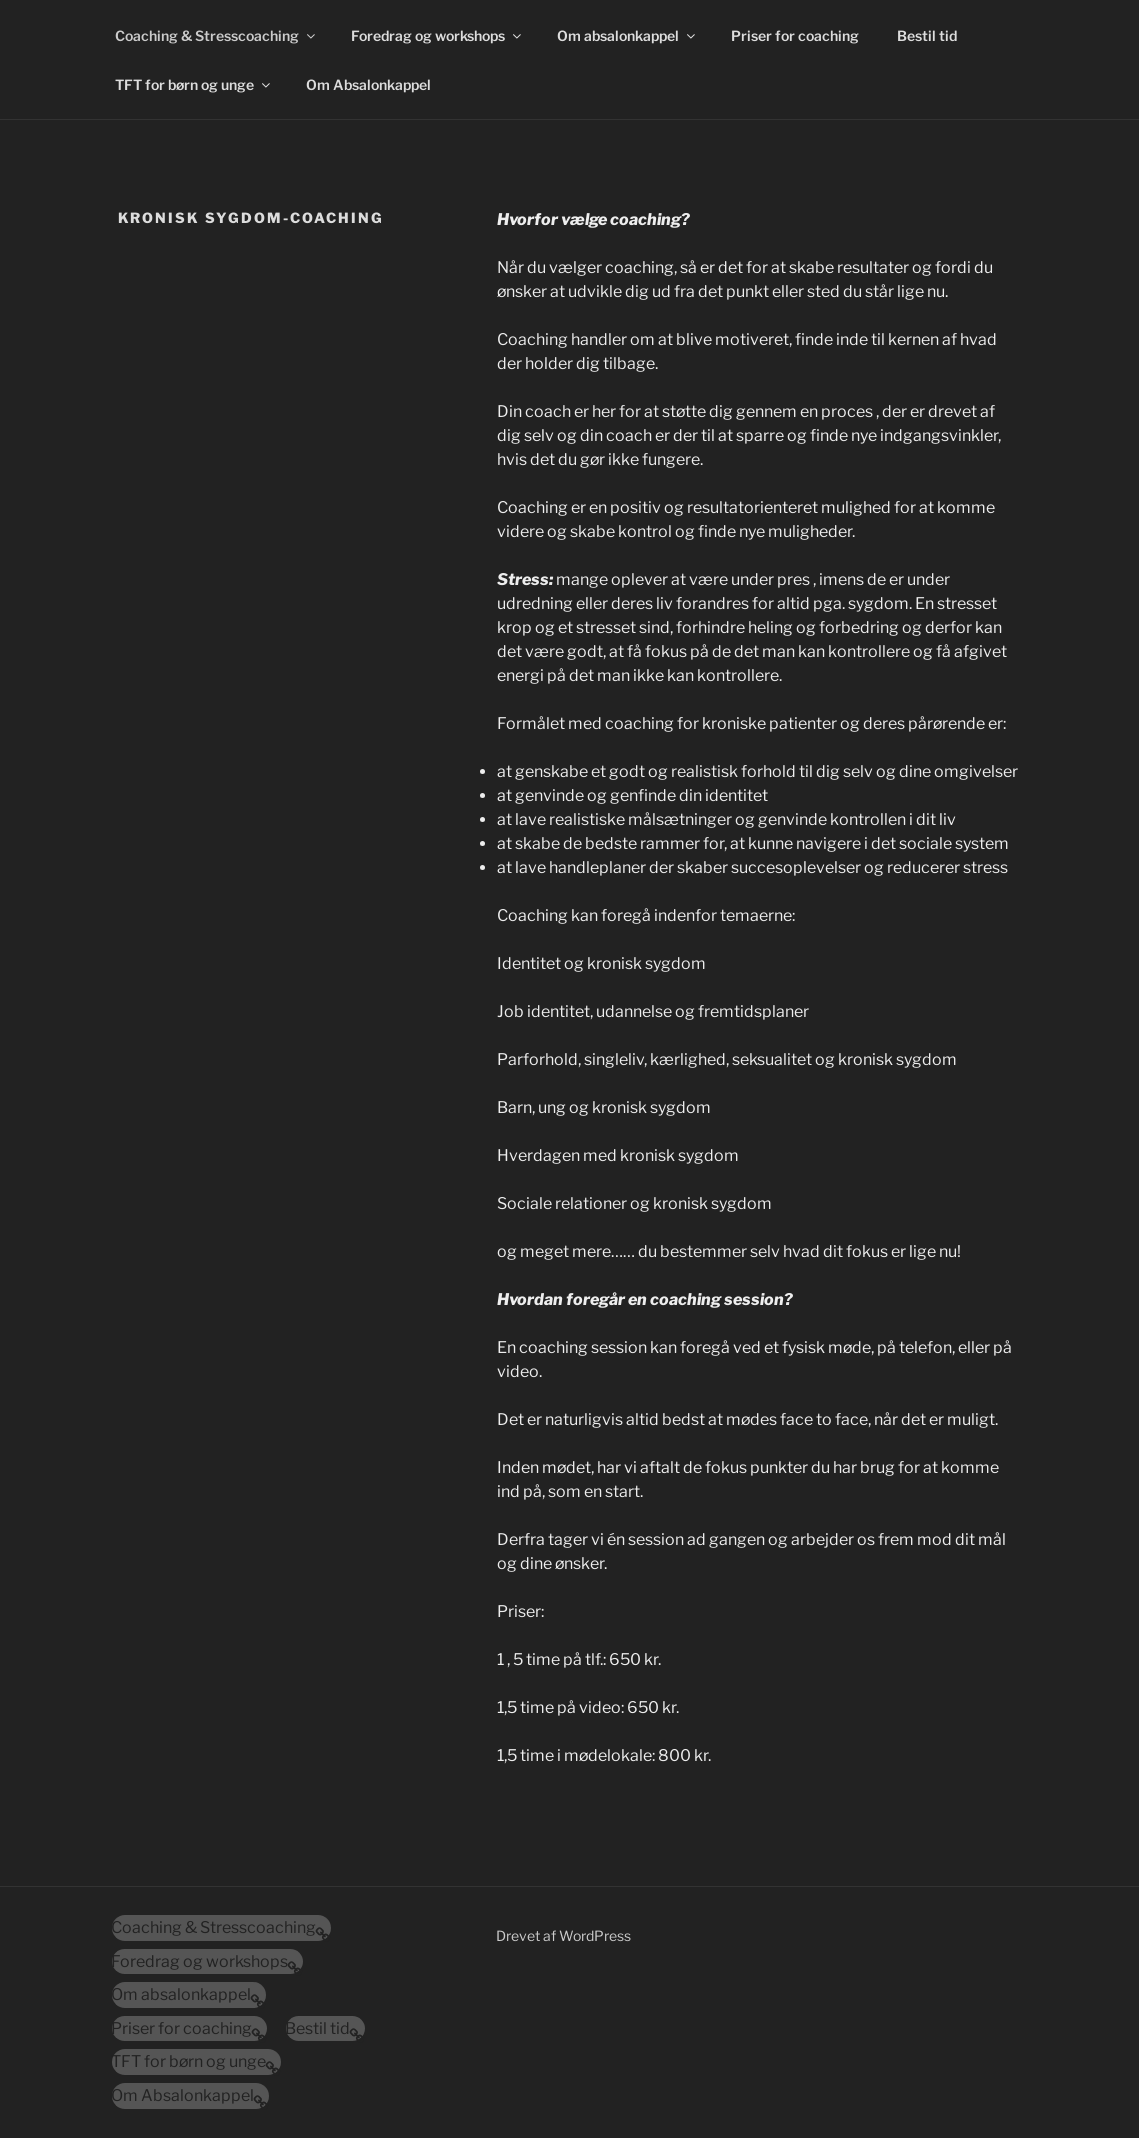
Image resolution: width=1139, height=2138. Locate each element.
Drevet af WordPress (563, 1935)
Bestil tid (927, 35)
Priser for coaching (795, 35)
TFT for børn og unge (194, 84)
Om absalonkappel (627, 35)
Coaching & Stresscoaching (216, 35)
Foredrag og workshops (437, 35)
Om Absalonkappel (368, 84)
